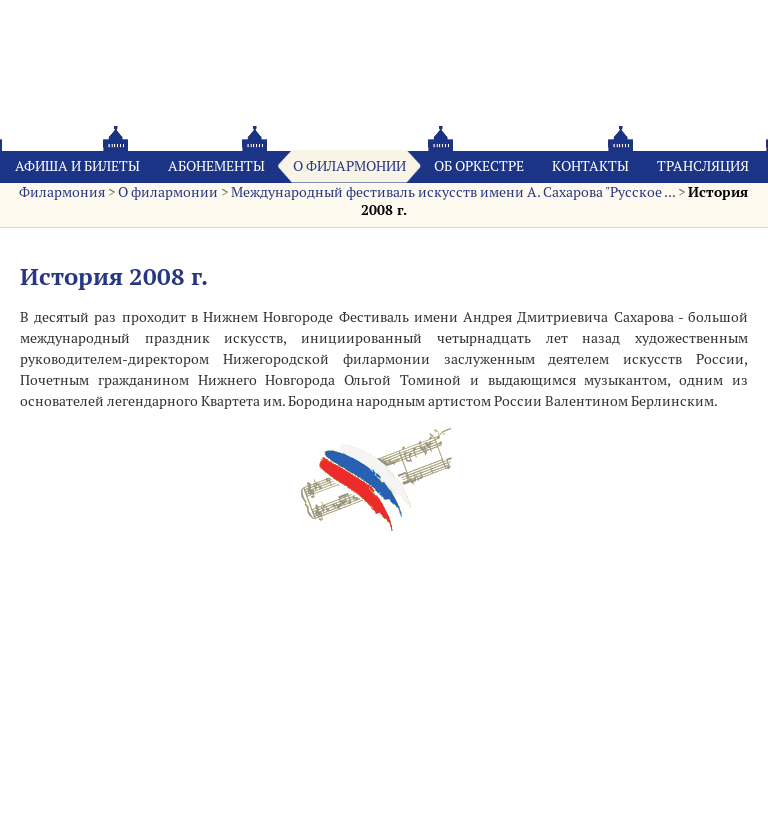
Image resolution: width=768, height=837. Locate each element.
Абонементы (216, 166)
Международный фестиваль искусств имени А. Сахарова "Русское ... (453, 192)
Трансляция (703, 166)
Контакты (590, 166)
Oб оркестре (479, 166)
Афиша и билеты (77, 166)
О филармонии (349, 166)
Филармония (62, 192)
